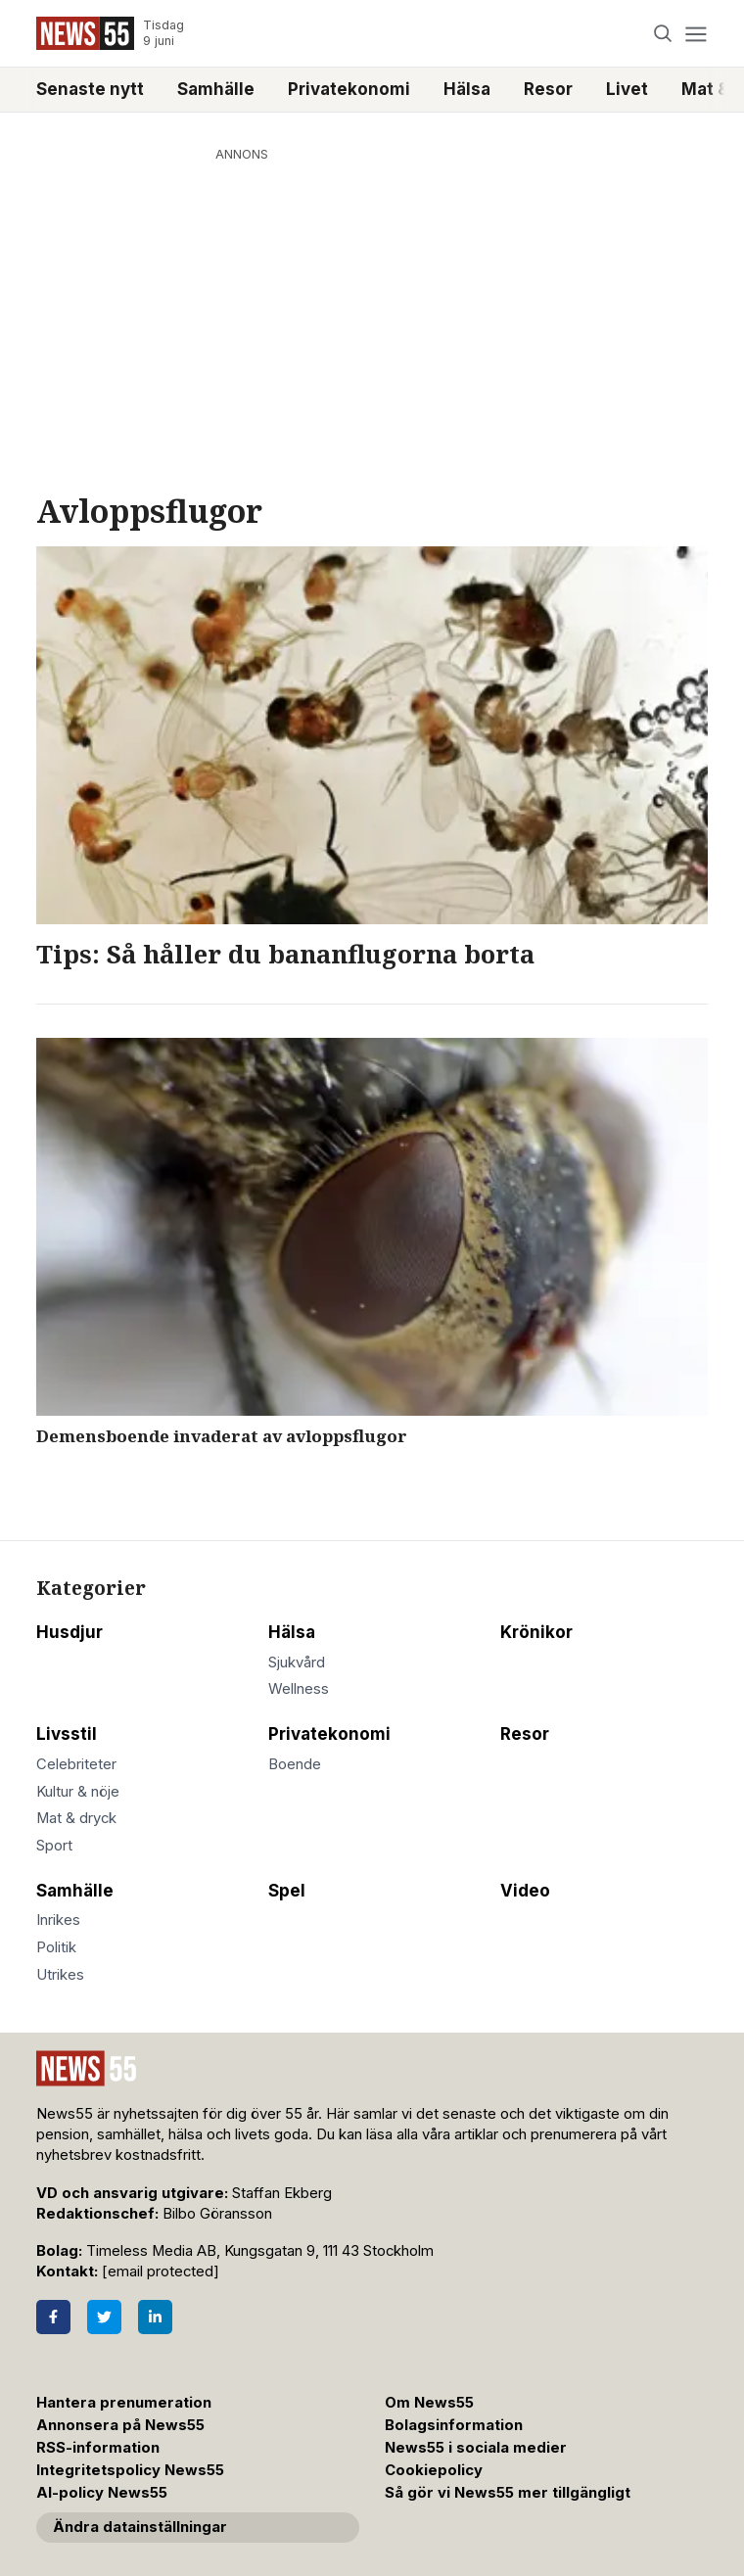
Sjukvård (296, 1662)
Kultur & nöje (77, 1792)
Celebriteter (76, 1764)
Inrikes (58, 1920)
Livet (627, 89)
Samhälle (216, 89)
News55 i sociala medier (476, 2448)
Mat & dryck (76, 1818)
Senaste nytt (90, 89)
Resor (548, 89)
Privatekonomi (349, 89)
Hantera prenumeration (123, 2403)
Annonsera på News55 (120, 2425)
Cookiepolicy (434, 2470)
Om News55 (429, 2403)
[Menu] (695, 34)
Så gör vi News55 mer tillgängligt (509, 2493)
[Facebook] (53, 2317)
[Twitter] (104, 2317)
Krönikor (536, 1632)
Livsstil (66, 1734)
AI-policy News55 (101, 2493)
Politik (56, 1947)
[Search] (663, 34)
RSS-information (98, 2448)
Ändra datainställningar (140, 2527)
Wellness (298, 1689)
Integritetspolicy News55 (130, 2470)
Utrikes (60, 1975)
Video (525, 1890)
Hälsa (466, 89)
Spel (286, 1890)
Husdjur (69, 1632)
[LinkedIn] (155, 2317)
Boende (294, 1764)
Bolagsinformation (454, 2425)
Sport (54, 1845)
